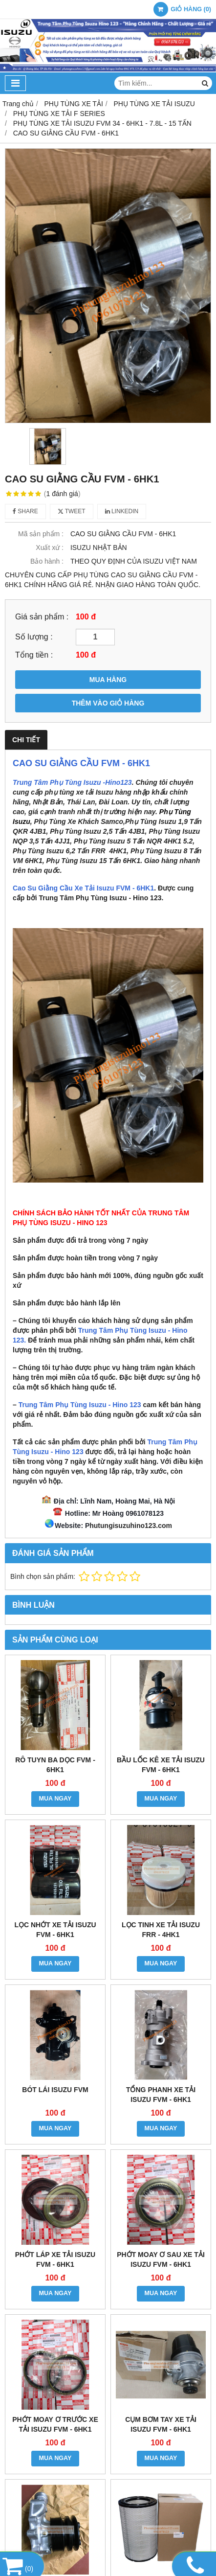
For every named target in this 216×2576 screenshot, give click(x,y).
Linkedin (122, 511)
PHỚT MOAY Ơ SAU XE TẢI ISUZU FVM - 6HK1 (161, 2259)
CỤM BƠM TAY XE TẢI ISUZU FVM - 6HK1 (160, 2424)
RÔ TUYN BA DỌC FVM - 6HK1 (55, 1765)
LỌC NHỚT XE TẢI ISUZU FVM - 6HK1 (55, 1929)
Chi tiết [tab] (26, 740)
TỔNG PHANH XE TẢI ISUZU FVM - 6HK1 (160, 2094)
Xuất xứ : (50, 547)
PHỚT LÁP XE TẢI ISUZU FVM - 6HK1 (55, 2259)
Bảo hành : (47, 561)
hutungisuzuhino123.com (130, 1525)
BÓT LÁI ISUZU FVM (55, 2090)
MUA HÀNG (108, 680)
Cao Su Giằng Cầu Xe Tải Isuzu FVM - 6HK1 (83, 888)
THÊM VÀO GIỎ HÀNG (108, 703)
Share (25, 511)
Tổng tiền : (34, 654)
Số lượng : (34, 636)
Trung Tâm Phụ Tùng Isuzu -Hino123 (72, 782)
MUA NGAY (55, 1798)
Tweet (72, 511)
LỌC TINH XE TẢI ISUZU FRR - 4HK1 (161, 1929)
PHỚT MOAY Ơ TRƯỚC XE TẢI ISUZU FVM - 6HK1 (55, 2424)
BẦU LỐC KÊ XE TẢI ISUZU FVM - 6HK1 (161, 1765)
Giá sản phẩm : (41, 616)
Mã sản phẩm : (41, 534)
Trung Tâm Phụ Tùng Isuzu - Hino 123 (80, 1405)
